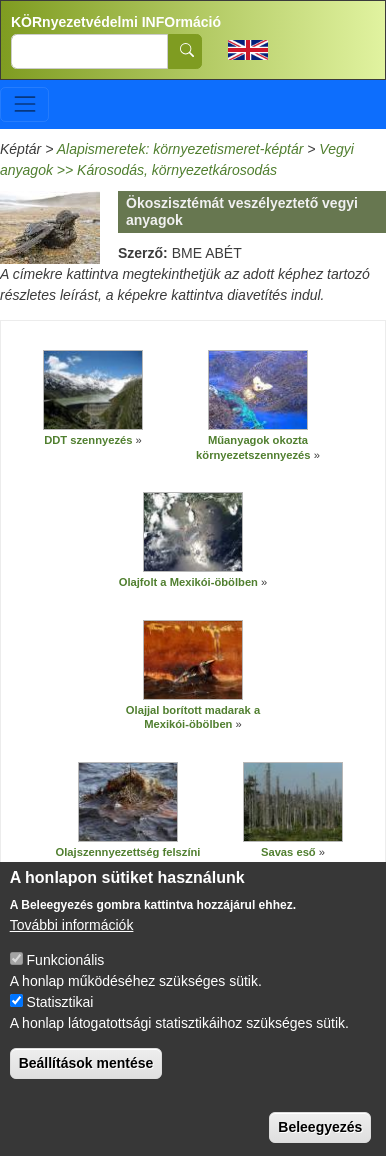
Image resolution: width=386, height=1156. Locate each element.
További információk (72, 948)
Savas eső (288, 852)
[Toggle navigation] (24, 104)
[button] (93, 390)
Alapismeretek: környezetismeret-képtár (180, 149)
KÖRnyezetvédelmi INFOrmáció (116, 22)
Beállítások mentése (86, 1086)
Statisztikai (60, 1025)
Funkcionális (66, 983)
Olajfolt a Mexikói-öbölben (188, 582)
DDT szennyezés (88, 440)
